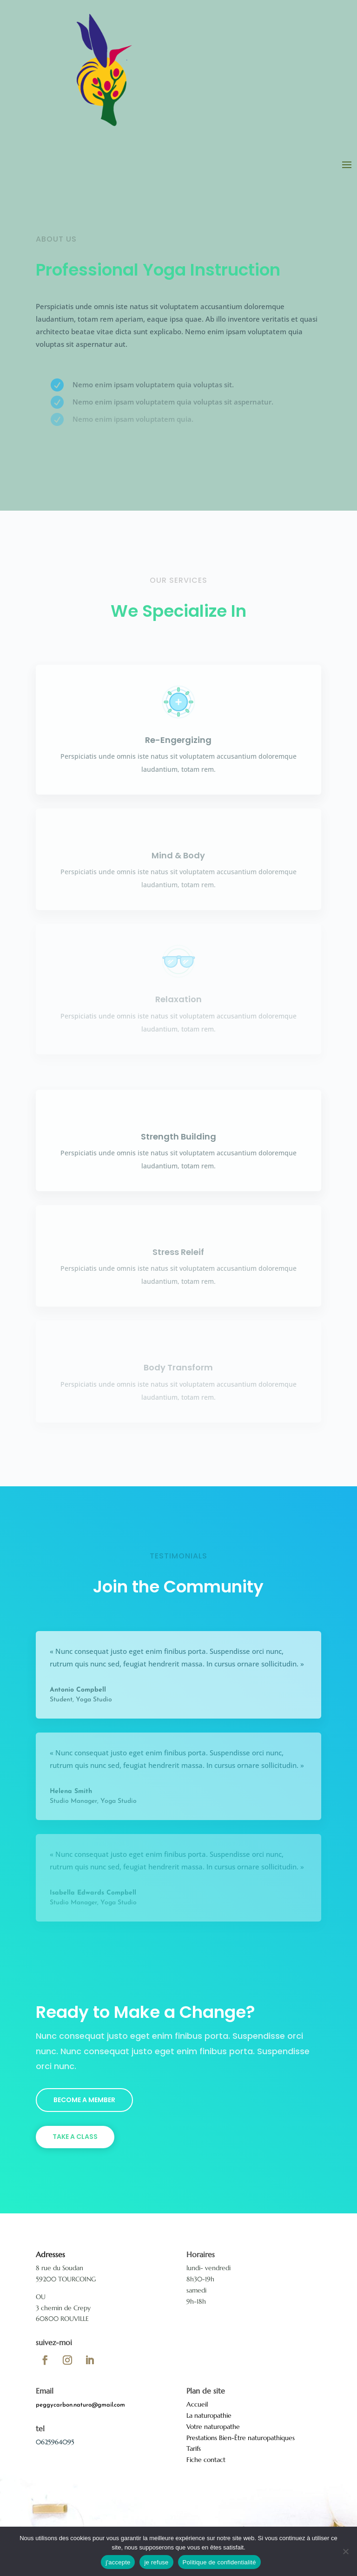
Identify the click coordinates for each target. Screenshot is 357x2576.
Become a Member (84, 2099)
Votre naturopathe (213, 2426)
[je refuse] (345, 2551)
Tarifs (193, 2448)
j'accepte (118, 2562)
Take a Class (75, 2136)
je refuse (156, 2562)
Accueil (197, 2404)
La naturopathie (208, 2415)
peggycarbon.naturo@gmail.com (80, 2405)
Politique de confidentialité (219, 2562)
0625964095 (55, 2442)
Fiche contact (205, 2459)
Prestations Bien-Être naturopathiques (240, 2438)
